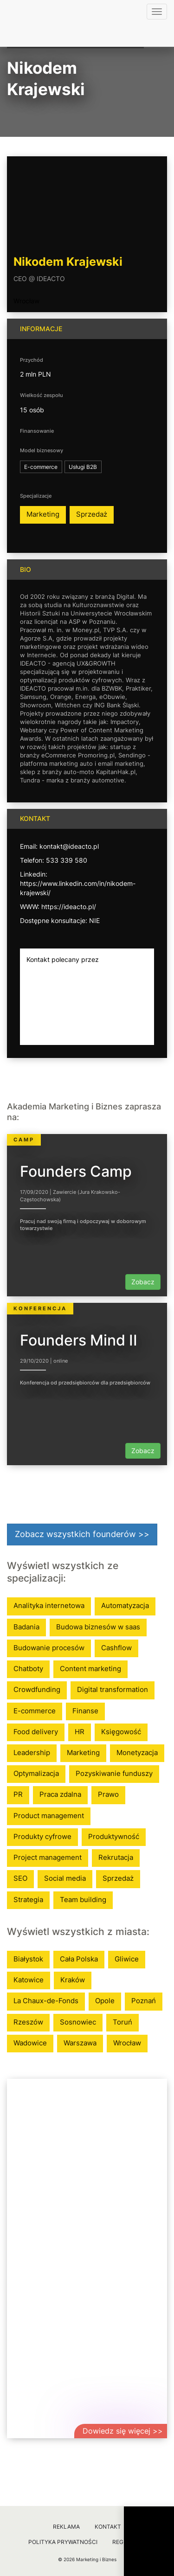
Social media (65, 1878)
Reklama (66, 2526)
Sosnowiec (78, 2022)
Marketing (42, 514)
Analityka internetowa (48, 1605)
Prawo (108, 1794)
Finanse (85, 1710)
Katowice (28, 1979)
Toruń (122, 2022)
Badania (26, 1626)
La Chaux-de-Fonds (45, 2000)
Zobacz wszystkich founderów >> (82, 1534)
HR (79, 1731)
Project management (47, 1857)
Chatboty (28, 1668)
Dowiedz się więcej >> (123, 2430)
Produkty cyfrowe (42, 1836)
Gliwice (127, 1958)
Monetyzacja (137, 1752)
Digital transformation (112, 1689)
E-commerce (34, 1710)
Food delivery (35, 1731)
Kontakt (108, 2526)
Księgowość (121, 1731)
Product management (48, 1815)
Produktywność (113, 1836)
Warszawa (80, 2042)
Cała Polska (79, 1958)
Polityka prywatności (62, 2541)
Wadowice (30, 2042)
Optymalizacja (36, 1773)
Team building (83, 1899)
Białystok (28, 1958)
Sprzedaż (91, 514)
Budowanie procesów (48, 1647)
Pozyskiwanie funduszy (114, 1773)
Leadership (31, 1752)
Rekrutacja (115, 1857)
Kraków (72, 1979)
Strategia (28, 1899)
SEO (20, 1878)
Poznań (143, 2000)
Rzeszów (28, 2022)
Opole (105, 2000)
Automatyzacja (125, 1605)
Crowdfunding (36, 1689)
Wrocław (26, 301)
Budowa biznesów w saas (98, 1626)
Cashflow (116, 1647)
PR (18, 1794)
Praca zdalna (60, 1794)
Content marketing (90, 1668)
